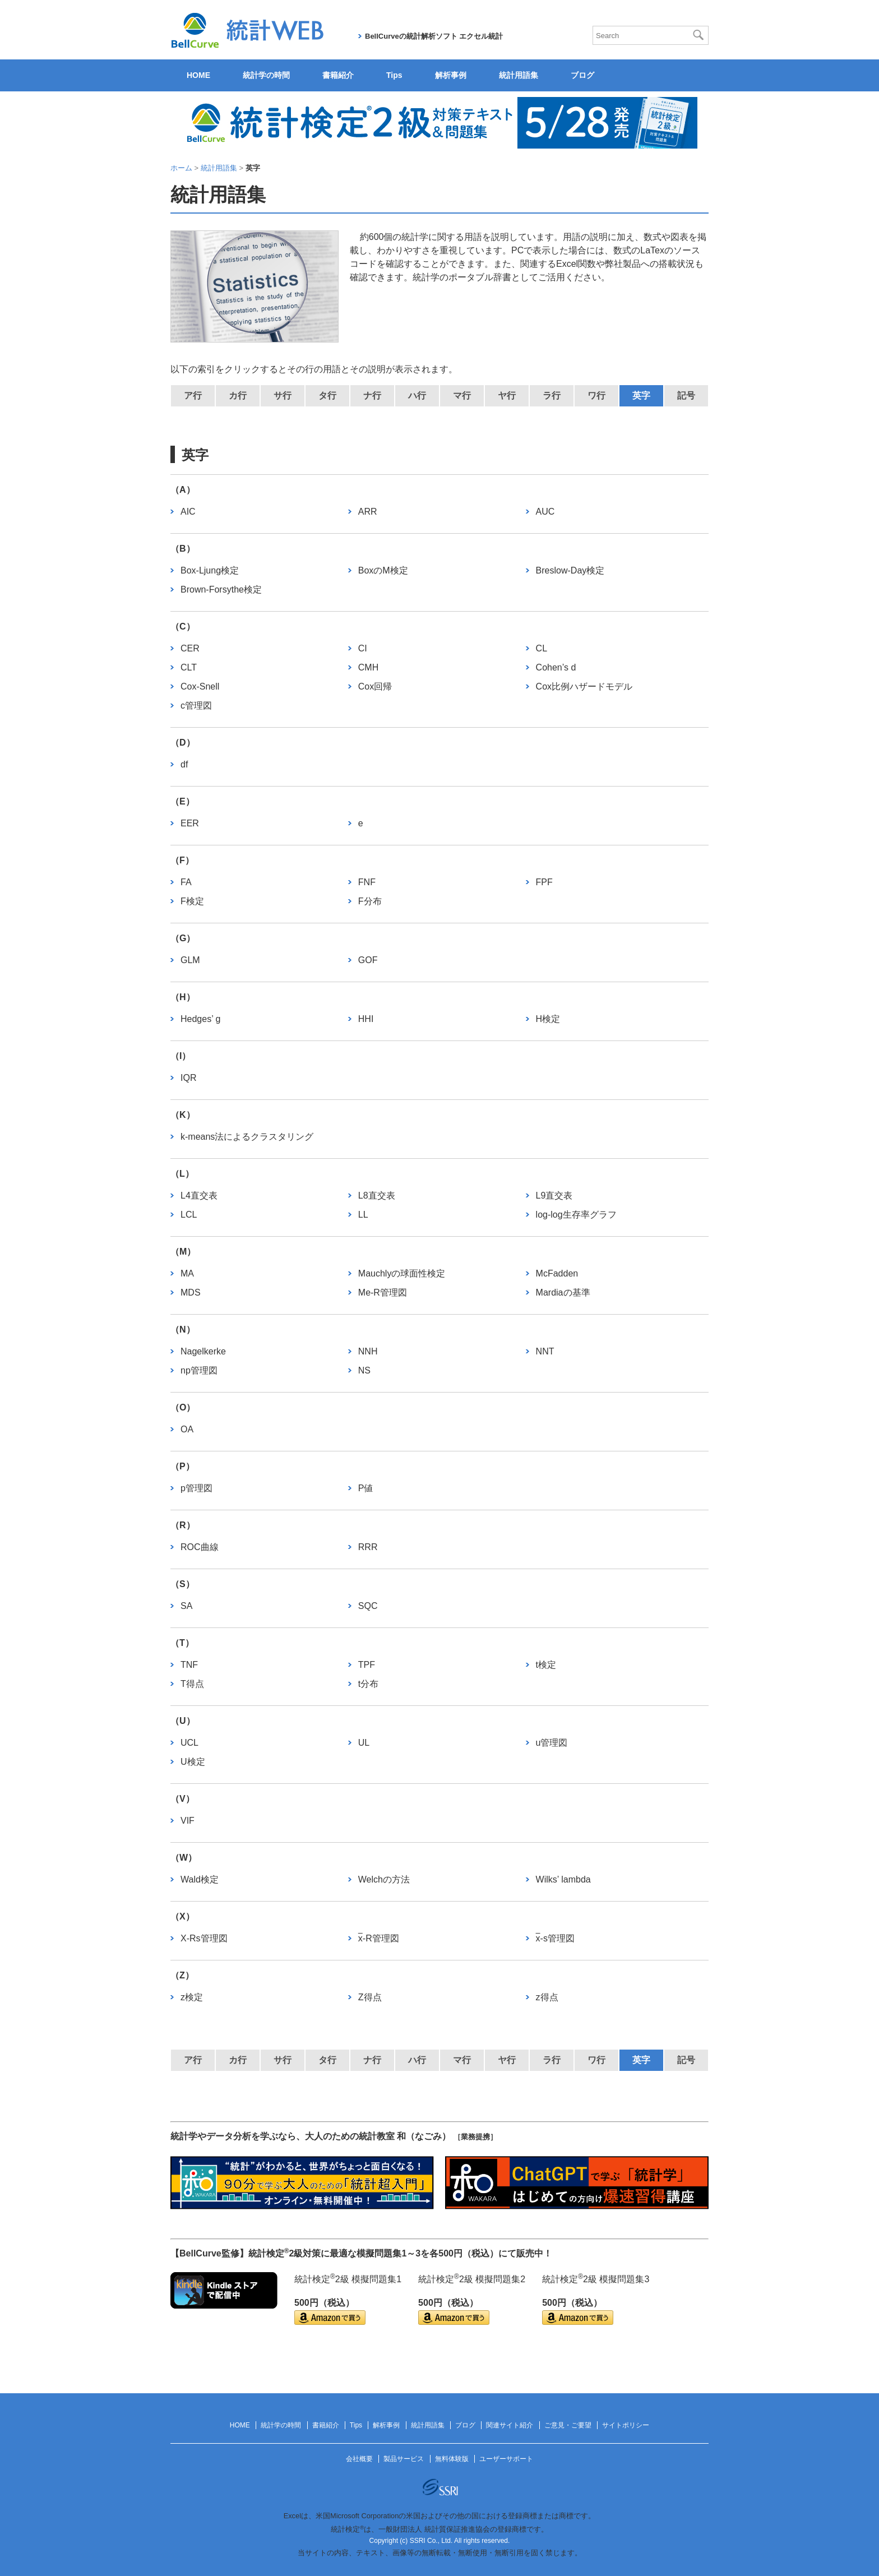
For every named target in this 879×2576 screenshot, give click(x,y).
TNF (189, 1664)
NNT (545, 1351)
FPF (544, 882)
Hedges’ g (200, 1019)
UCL (189, 1742)
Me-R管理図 (382, 1292)
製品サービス (403, 2459)
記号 (686, 395)
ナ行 (372, 395)
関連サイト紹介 (509, 2425)
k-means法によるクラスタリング (247, 1136)
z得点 (547, 1997)
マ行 (462, 395)
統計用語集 (518, 75)
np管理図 (199, 1370)
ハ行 (417, 395)
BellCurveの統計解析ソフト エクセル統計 (434, 36)
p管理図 (196, 1488)
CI (362, 648)
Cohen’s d (556, 667)
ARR (367, 511)
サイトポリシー (625, 2425)
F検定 (192, 901)
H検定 (548, 1019)
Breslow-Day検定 (570, 570)
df (184, 764)
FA (186, 882)
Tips (394, 75)
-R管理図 (378, 1938)
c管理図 (196, 705)
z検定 (192, 1997)
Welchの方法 (384, 1879)
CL (541, 648)
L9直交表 (554, 1195)
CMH (368, 667)
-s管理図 (555, 1938)
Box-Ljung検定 (210, 570)
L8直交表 (376, 1195)
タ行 (327, 395)
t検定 (546, 1664)
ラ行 (552, 395)
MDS (191, 1292)
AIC (188, 511)
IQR (188, 1078)
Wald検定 (200, 1879)
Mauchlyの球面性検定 (402, 1273)
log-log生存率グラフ (576, 1214)
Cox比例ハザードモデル (584, 686)
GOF (368, 960)
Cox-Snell (200, 686)
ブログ (582, 75)
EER (190, 823)
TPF (366, 1664)
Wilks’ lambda (563, 1879)
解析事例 (450, 75)
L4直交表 (199, 1195)
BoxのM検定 (383, 570)
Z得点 (370, 1997)
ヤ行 (507, 395)
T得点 (192, 1684)
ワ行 (596, 395)
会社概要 (359, 2459)
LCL (189, 1214)
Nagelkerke (203, 1351)
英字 (641, 395)
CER (190, 648)
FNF (367, 882)
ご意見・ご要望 (567, 2425)
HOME (198, 75)
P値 (365, 1488)
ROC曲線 (200, 1547)
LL (363, 1214)
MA (187, 1273)
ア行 (193, 395)
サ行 (283, 395)
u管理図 (552, 1742)
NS (364, 1370)
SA (186, 1606)
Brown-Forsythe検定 (221, 589)
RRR (368, 1547)
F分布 (370, 901)
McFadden (557, 1273)
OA (187, 1429)
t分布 (368, 1684)
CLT (189, 667)
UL (363, 1742)
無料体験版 (452, 2459)
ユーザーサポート (506, 2459)
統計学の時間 (266, 75)
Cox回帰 (375, 686)
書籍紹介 (338, 75)
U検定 (193, 1761)
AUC (545, 511)
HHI (366, 1019)
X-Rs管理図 (204, 1938)
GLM (190, 960)
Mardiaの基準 (563, 1292)
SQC (368, 1606)
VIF (188, 1820)
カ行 (238, 395)
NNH (368, 1351)
